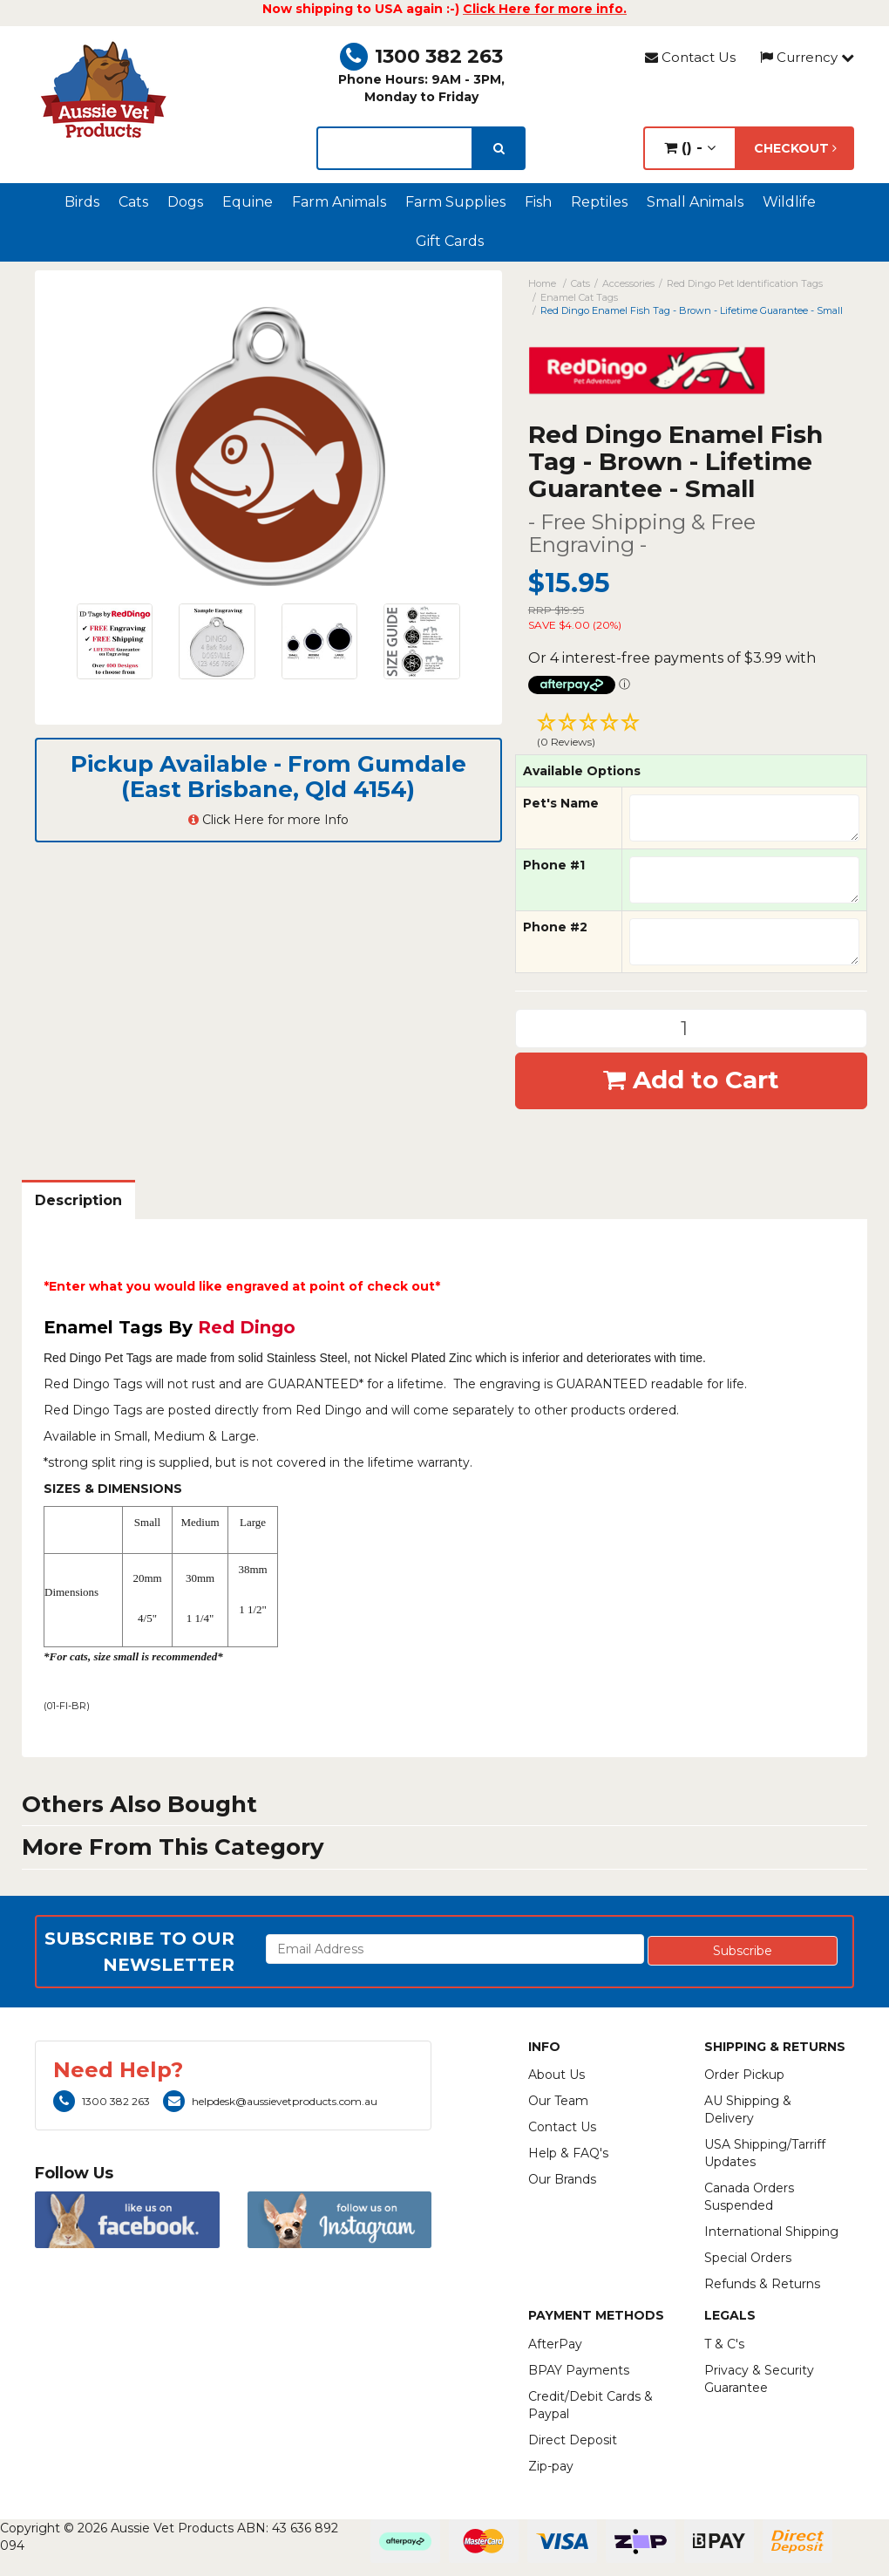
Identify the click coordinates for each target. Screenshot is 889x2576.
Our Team (558, 2101)
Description (78, 1200)
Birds (81, 202)
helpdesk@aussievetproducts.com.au (270, 2101)
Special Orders (747, 2258)
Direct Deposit (572, 2440)
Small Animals (695, 202)
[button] (691, 732)
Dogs (185, 202)
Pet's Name (561, 803)
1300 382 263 (421, 56)
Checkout (795, 148)
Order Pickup (744, 2074)
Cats (133, 202)
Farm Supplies (455, 202)
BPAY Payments (578, 2370)
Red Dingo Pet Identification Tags (745, 283)
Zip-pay (550, 2466)
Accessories (628, 283)
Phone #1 (554, 865)
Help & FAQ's (568, 2153)
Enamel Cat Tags (579, 297)
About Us (556, 2074)
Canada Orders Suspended (749, 2196)
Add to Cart (691, 1079)
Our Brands (562, 2179)
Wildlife (789, 202)
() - (690, 148)
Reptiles (599, 202)
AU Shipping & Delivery (747, 2109)
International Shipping (771, 2231)
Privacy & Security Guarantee (759, 2378)
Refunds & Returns (762, 2284)
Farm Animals (339, 202)
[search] (499, 148)
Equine (247, 202)
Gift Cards (450, 241)
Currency (807, 57)
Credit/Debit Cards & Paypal (590, 2405)
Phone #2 (555, 927)
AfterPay (555, 2344)
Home (542, 283)
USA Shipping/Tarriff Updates (764, 2153)
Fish (538, 202)
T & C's (724, 2344)
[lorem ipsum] (394, 148)
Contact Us (690, 57)
